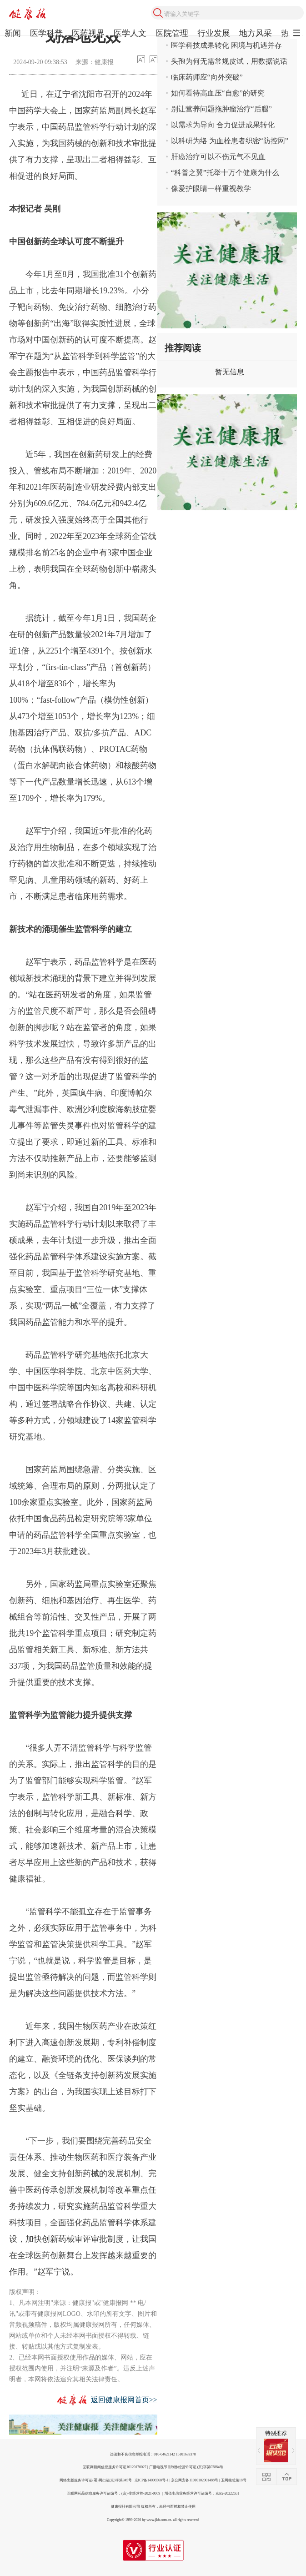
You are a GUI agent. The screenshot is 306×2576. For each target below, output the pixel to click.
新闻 (13, 33)
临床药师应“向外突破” (207, 77)
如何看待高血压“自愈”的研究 (218, 93)
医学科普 (46, 33)
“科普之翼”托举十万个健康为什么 (225, 172)
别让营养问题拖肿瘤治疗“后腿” (221, 109)
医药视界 (88, 33)
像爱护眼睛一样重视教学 (211, 188)
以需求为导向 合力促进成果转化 (223, 125)
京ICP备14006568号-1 (152, 2480)
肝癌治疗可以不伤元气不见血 (218, 157)
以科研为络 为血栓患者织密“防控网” (229, 141)
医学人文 (130, 33)
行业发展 (213, 33)
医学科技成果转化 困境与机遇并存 (226, 45)
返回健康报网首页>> (124, 2400)
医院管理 (172, 33)
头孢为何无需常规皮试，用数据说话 (229, 61)
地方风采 (255, 33)
